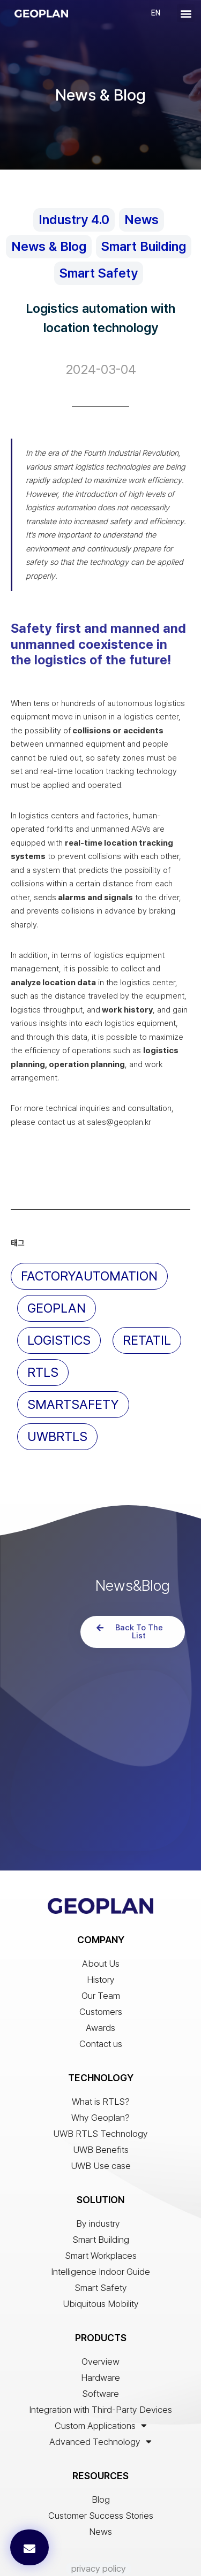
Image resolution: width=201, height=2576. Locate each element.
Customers (100, 1951)
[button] (186, 13)
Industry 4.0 (74, 219)
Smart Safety (98, 273)
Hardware (100, 2317)
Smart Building (143, 246)
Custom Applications (101, 2365)
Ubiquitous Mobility (101, 2243)
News (141, 219)
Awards (100, 1967)
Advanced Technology (100, 2381)
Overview (100, 2301)
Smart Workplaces (101, 2195)
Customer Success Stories (100, 2455)
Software (100, 2333)
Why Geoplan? (100, 2057)
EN (155, 13)
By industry (100, 2163)
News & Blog (48, 246)
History (101, 1919)
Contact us (100, 1983)
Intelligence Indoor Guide (100, 2211)
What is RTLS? (101, 2041)
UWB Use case (101, 2105)
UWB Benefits (101, 2089)
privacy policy (98, 2508)
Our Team (100, 1935)
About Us (101, 1903)
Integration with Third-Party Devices (100, 2349)
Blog (101, 2439)
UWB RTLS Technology (100, 2073)
